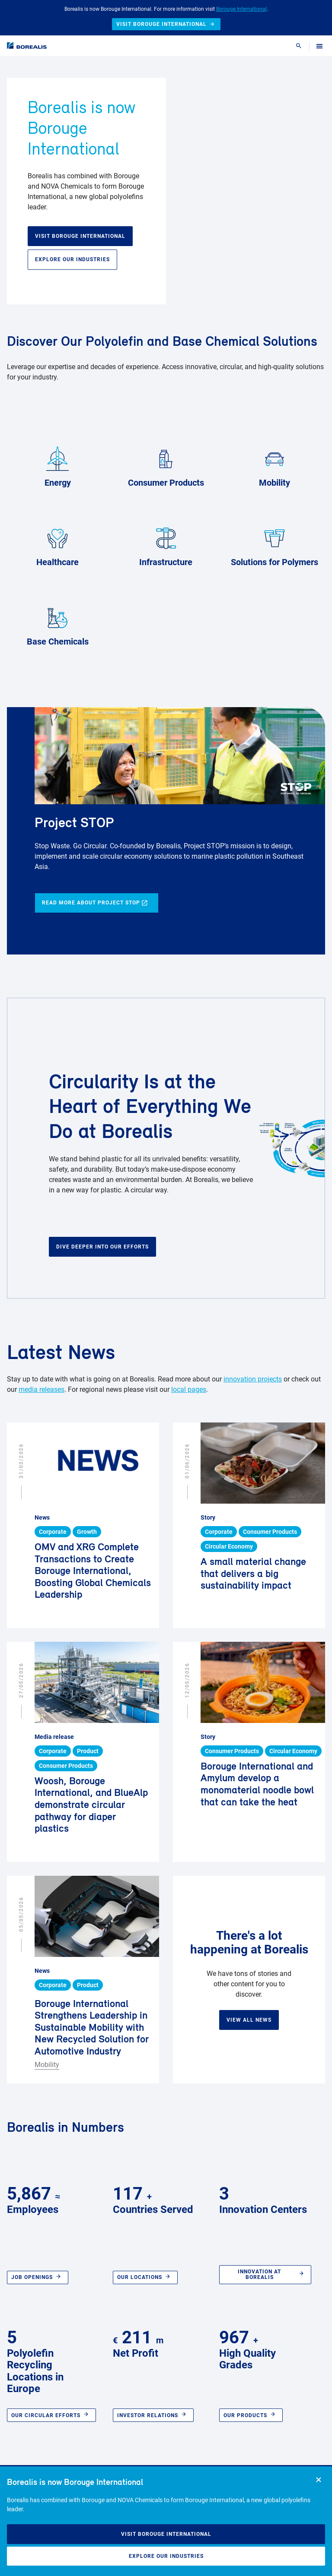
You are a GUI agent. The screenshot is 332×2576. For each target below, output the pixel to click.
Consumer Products (166, 465)
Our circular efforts (51, 2415)
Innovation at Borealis (272, 2274)
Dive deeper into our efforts (102, 1247)
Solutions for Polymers (274, 544)
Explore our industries (166, 2556)
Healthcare (57, 544)
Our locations (145, 2277)
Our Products (250, 2415)
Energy (57, 465)
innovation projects (252, 1379)
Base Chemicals (58, 624)
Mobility (274, 465)
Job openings (37, 2277)
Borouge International (241, 9)
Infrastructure (165, 544)
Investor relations (153, 2415)
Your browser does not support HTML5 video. (192, 191)
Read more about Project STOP (95, 903)
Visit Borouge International (166, 2534)
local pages (188, 1389)
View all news (249, 2020)
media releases (41, 1389)
